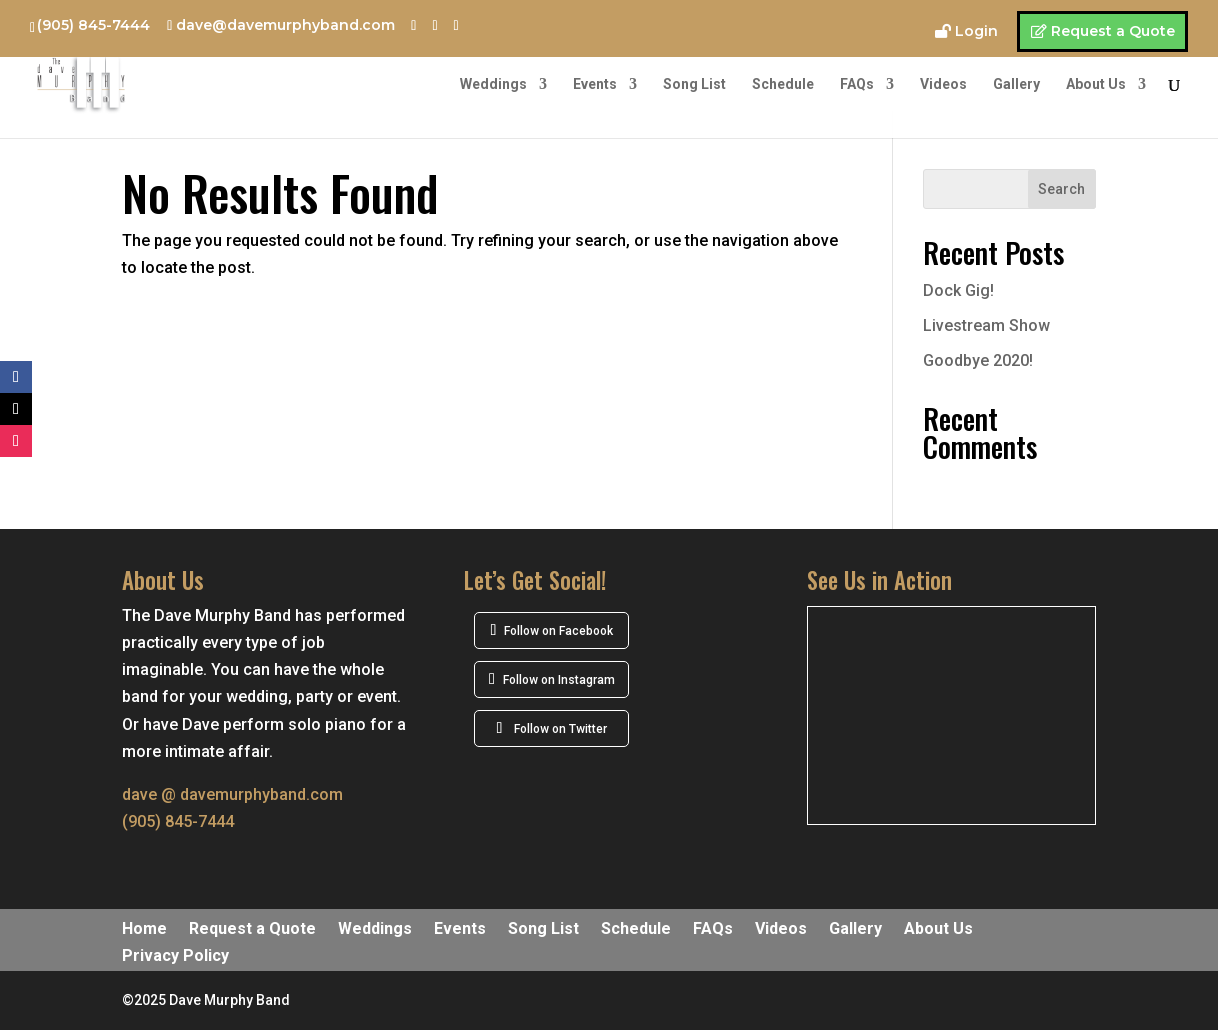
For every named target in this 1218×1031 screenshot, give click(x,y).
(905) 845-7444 (93, 25)
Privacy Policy (175, 957)
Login (976, 32)
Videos (943, 84)
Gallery (1016, 84)
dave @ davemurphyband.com (232, 794)
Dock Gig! (958, 290)
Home (144, 930)
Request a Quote (1113, 31)
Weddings (493, 84)
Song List (694, 84)
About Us (1096, 84)
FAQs (857, 84)
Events (595, 84)
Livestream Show (986, 325)
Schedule (783, 84)
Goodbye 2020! (978, 360)
